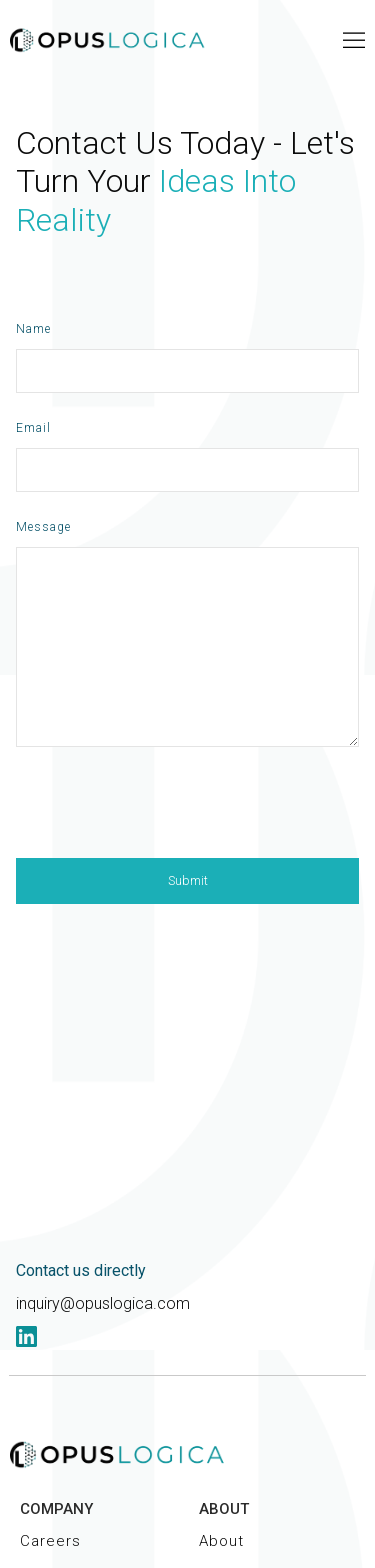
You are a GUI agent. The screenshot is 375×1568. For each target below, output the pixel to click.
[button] (354, 40)
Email (33, 428)
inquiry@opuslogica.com (103, 1303)
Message (43, 527)
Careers (50, 1541)
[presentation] (168, 811)
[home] (110, 40)
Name (33, 329)
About (221, 1541)
